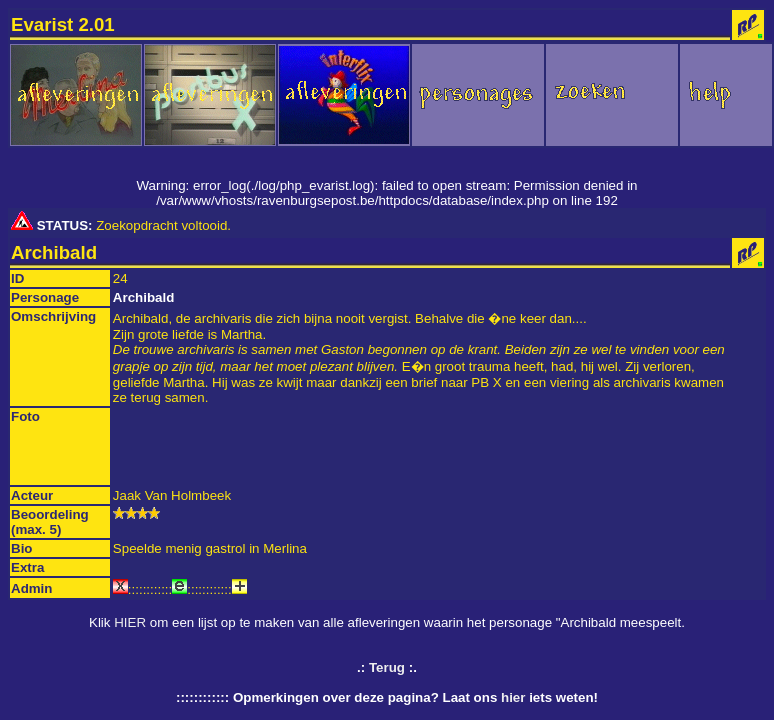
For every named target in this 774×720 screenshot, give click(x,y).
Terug (387, 667)
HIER (130, 622)
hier (513, 697)
